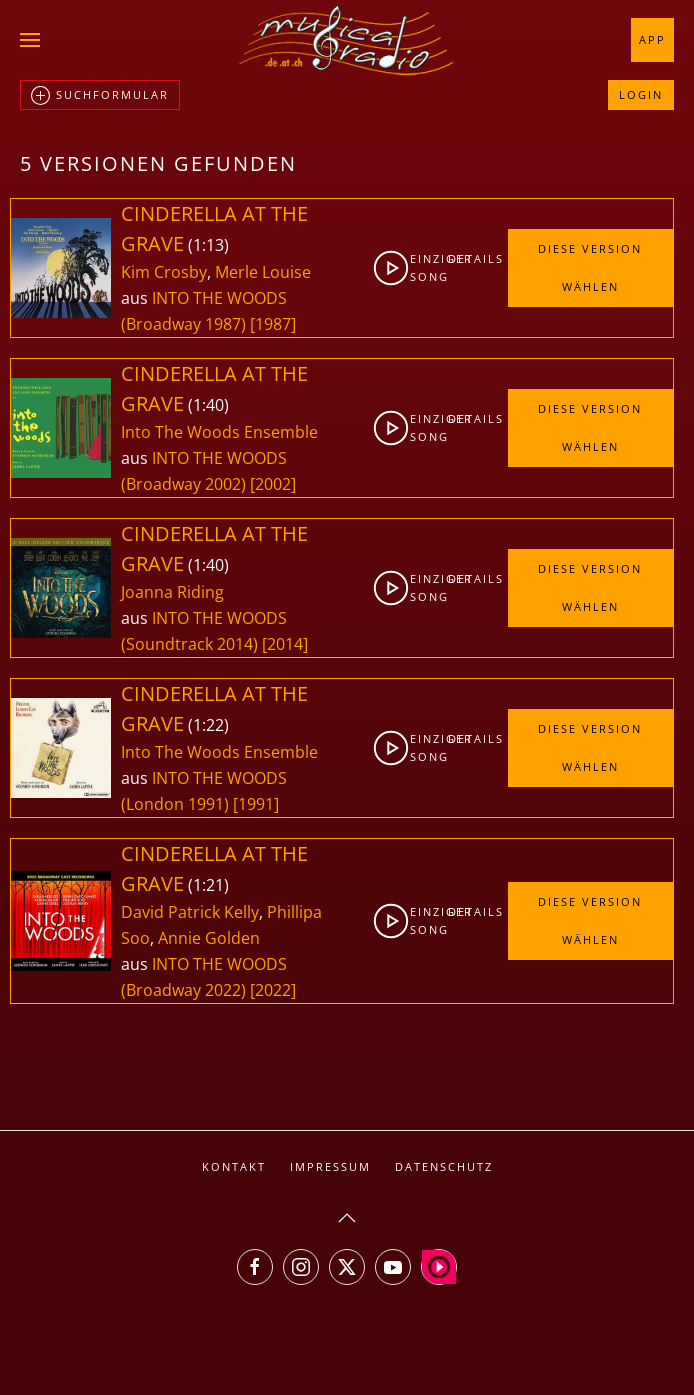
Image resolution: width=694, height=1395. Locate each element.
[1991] (256, 804)
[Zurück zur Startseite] (347, 40)
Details (463, 258)
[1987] (273, 324)
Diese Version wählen (590, 267)
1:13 (208, 245)
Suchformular (100, 96)
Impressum (330, 1166)
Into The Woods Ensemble (219, 432)
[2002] (273, 484)
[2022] (273, 990)
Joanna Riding (172, 592)
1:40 (208, 405)
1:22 (208, 725)
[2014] (285, 644)
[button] (30, 40)
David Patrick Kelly (190, 912)
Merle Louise (263, 272)
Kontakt (234, 1166)
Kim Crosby (164, 272)
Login (641, 94)
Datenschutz (444, 1166)
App (652, 39)
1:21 (208, 885)
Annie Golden (209, 938)
